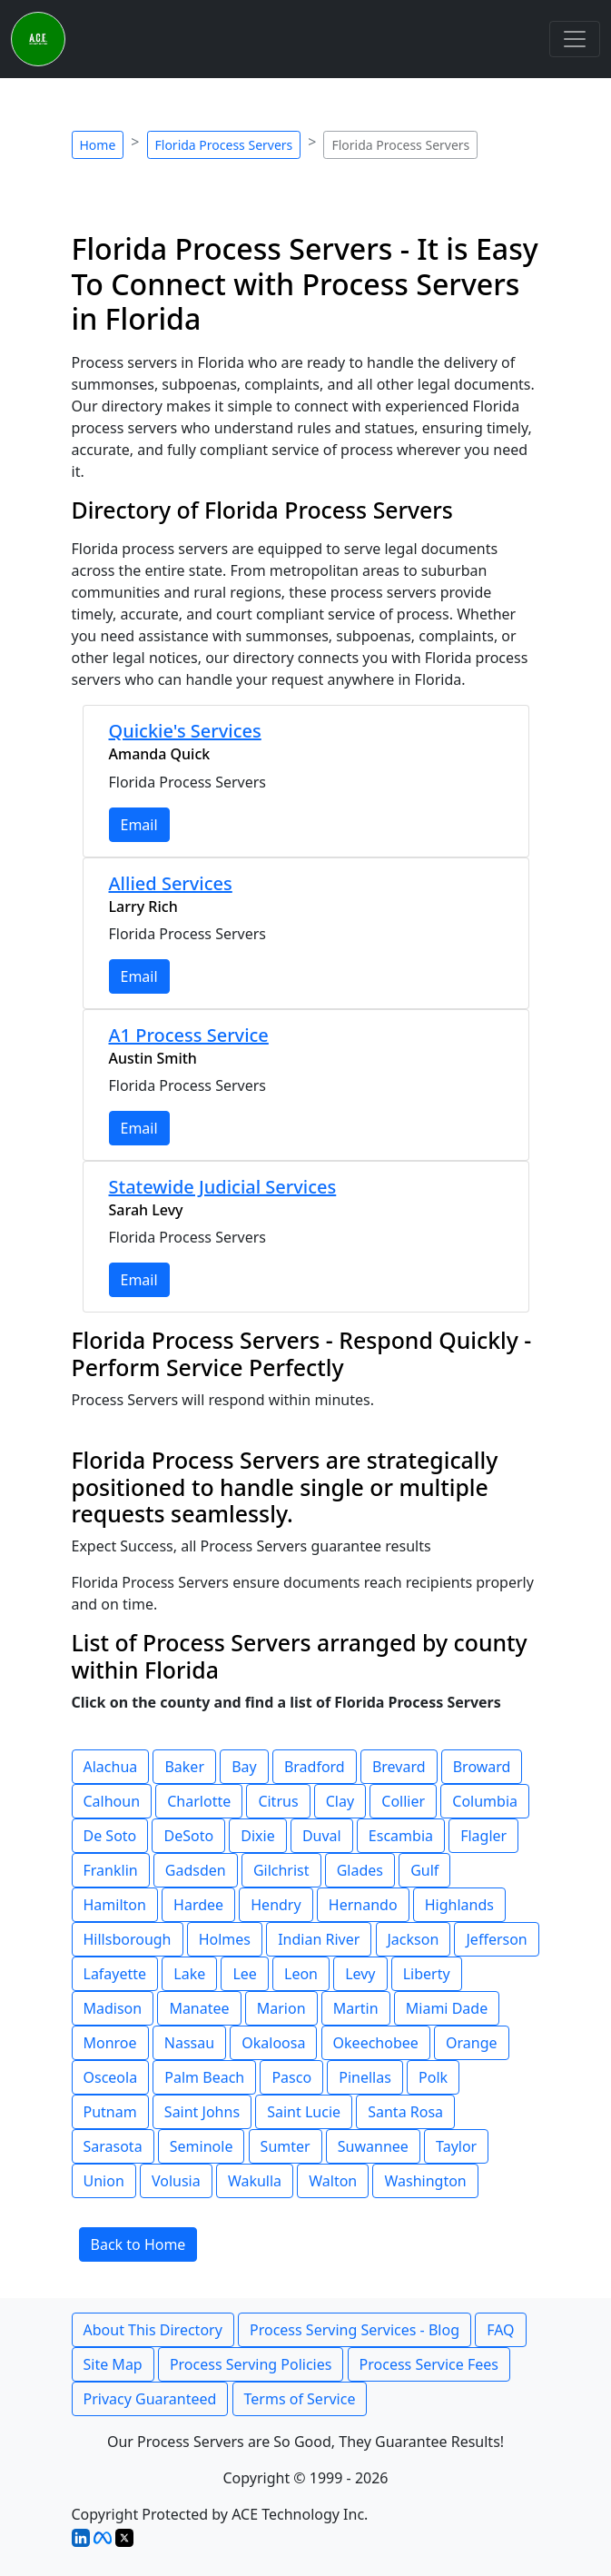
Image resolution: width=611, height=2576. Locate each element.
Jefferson (496, 1939)
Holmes (225, 1939)
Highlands (459, 1905)
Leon (301, 1974)
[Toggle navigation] (574, 39)
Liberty (426, 1974)
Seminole (201, 2146)
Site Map (113, 2364)
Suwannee (373, 2146)
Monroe (110, 2043)
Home (98, 145)
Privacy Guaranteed (150, 2399)
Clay (340, 1801)
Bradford (314, 1767)
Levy (360, 1974)
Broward (482, 1767)
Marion (281, 2008)
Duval (321, 1836)
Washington (425, 2181)
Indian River (319, 1939)
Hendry (276, 1905)
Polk (433, 2077)
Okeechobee (376, 2043)
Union (104, 2181)
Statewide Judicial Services (223, 1186)
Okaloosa (273, 2043)
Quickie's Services (185, 730)
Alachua (111, 1767)
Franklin (111, 1870)
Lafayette (115, 1974)
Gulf (424, 1870)
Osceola (111, 2077)
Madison (113, 2008)
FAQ (500, 2330)
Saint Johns (202, 2112)
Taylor (456, 2146)
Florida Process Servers (224, 145)
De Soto (110, 1836)
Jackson (413, 1939)
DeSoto (188, 1836)
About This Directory (153, 2330)
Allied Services (170, 883)
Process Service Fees (429, 2364)
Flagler (483, 1836)
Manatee (199, 2008)
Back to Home (138, 2244)
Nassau (189, 2043)
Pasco (291, 2077)
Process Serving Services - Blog (354, 2330)
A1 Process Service (189, 1035)
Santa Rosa (405, 2112)
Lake (189, 1974)
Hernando (363, 1905)
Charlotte (199, 1801)
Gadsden (195, 1870)
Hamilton (115, 1905)
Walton (333, 2181)
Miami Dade (447, 2008)
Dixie (257, 1836)
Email (139, 825)
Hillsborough (128, 1939)
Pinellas (365, 2077)
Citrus (278, 1801)
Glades (360, 1870)
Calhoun (112, 1801)
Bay (244, 1767)
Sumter (285, 2146)
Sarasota (113, 2146)
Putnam (110, 2112)
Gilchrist (281, 1870)
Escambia (401, 1836)
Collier (403, 1801)
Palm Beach (204, 2077)
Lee (244, 1974)
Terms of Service (300, 2399)
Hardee (198, 1905)
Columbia (484, 1801)
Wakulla (254, 2181)
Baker (184, 1767)
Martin (356, 2008)
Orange (472, 2043)
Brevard (399, 1767)
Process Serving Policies (251, 2364)
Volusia (176, 2181)
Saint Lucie (303, 2112)
